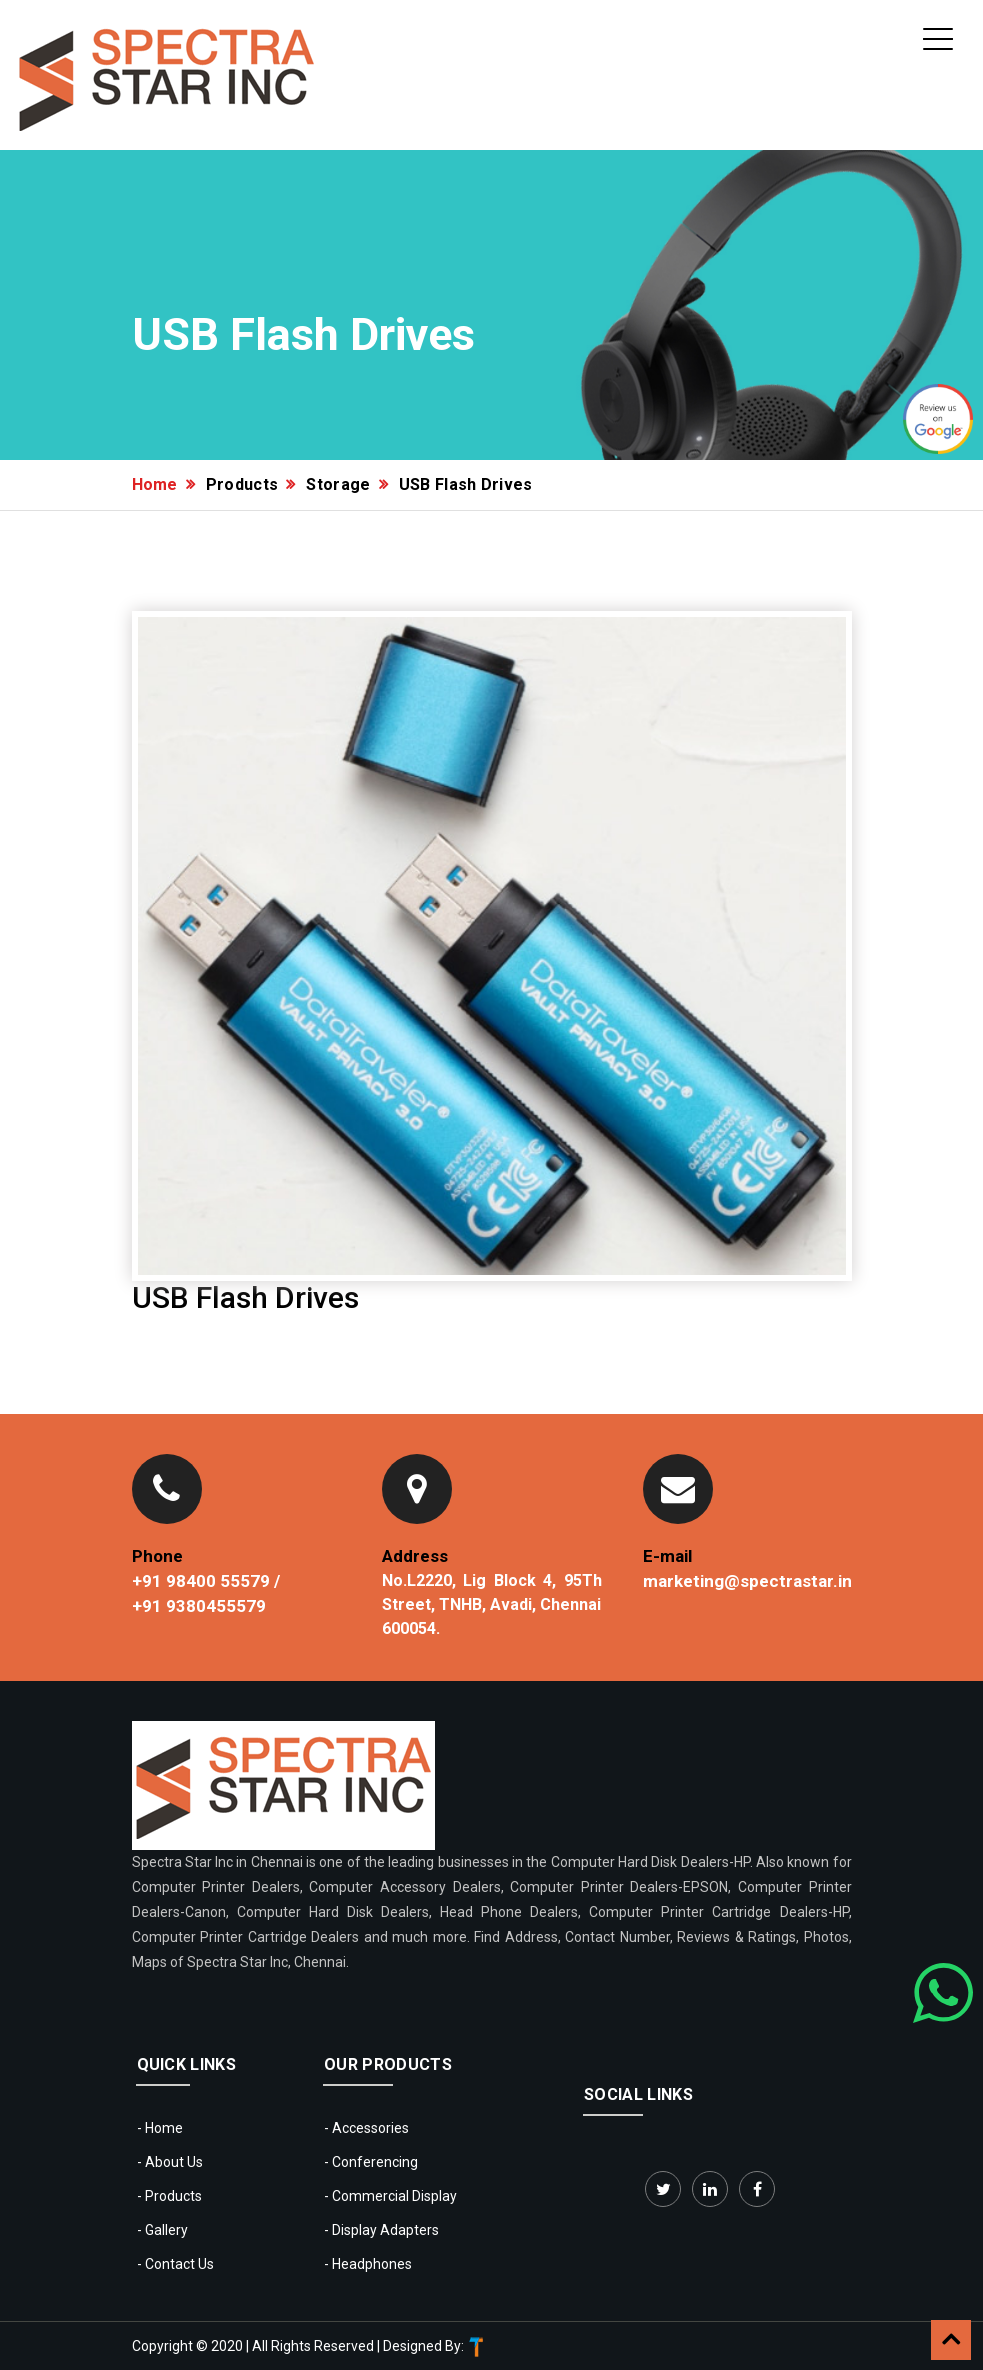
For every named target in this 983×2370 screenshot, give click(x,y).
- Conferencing (371, 2162)
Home (155, 484)
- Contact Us (175, 2264)
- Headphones (368, 2264)
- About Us (170, 2162)
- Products (169, 2196)
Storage (338, 484)
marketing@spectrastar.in (747, 1581)
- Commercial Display (390, 2196)
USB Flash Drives (466, 484)
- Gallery (162, 2230)
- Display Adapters (381, 2230)
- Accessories (366, 2128)
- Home (160, 2128)
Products (242, 484)
